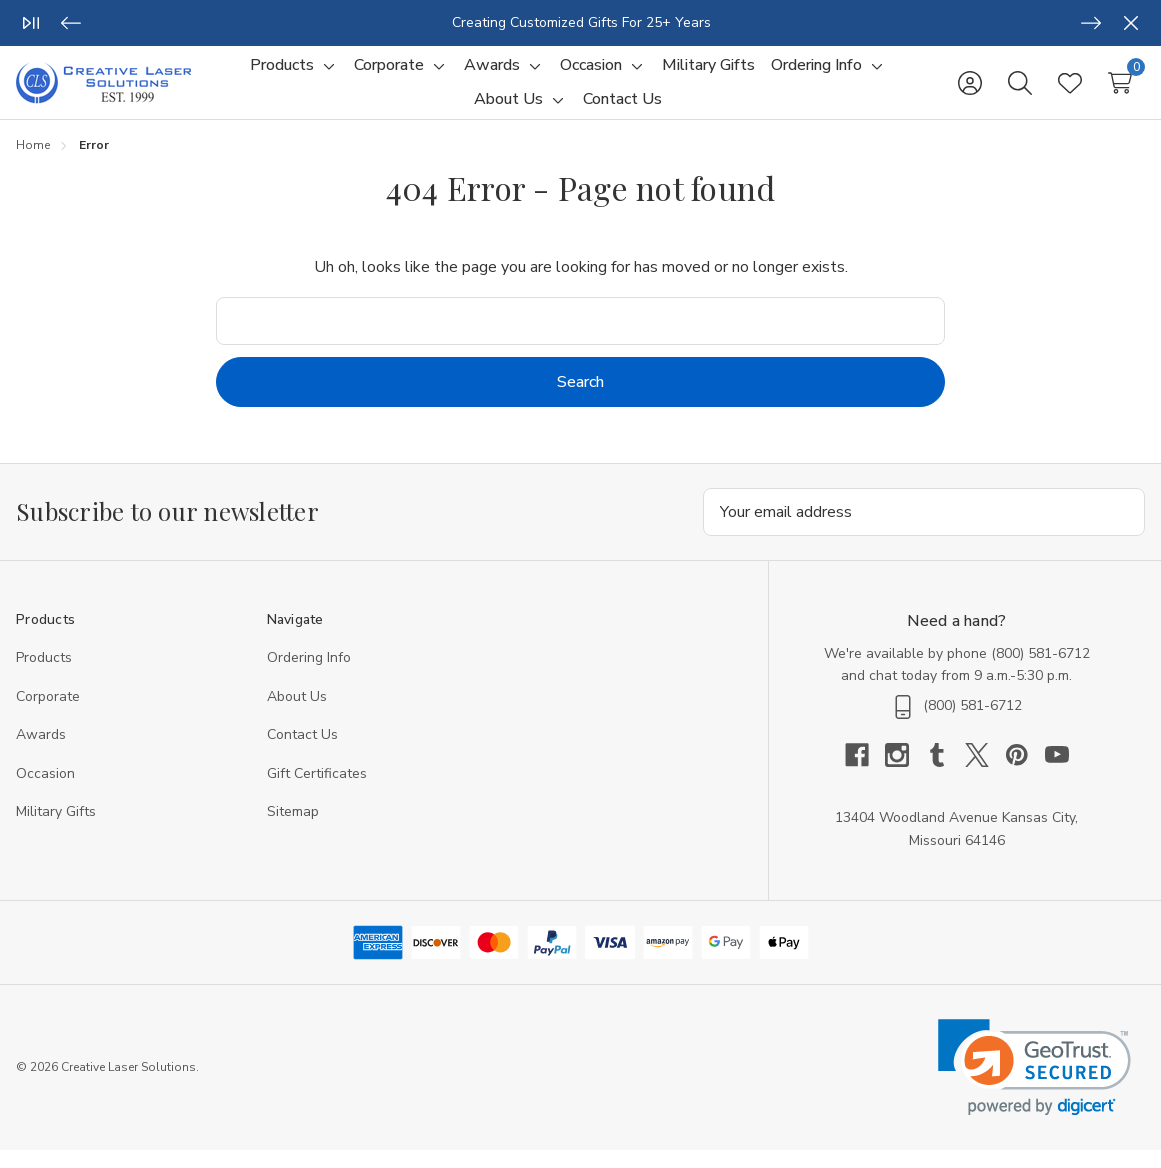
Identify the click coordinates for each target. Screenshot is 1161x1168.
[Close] (1131, 23)
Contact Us (302, 752)
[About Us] (508, 109)
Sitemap (293, 829)
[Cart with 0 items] (1120, 92)
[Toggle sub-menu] (326, 75)
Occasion (45, 791)
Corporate (48, 714)
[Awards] (492, 75)
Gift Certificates (317, 791)
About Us (297, 714)
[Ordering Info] (816, 75)
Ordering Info (309, 675)
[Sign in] (970, 92)
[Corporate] (389, 75)
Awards (41, 752)
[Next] (1091, 23)
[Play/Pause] (31, 23)
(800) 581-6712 (1040, 671)
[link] (1034, 1085)
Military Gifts (56, 829)
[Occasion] (591, 75)
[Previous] (71, 23)
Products (44, 675)
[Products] (282, 75)
